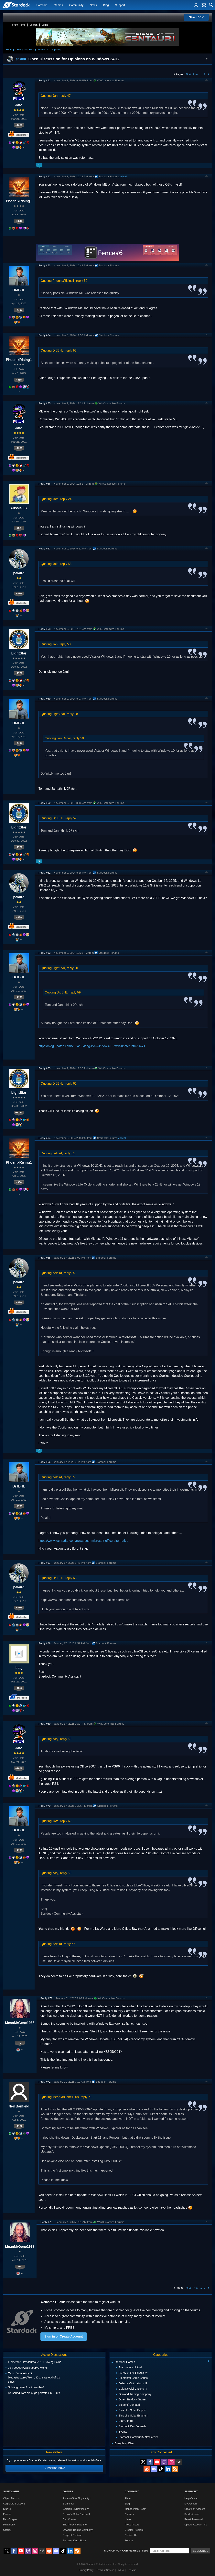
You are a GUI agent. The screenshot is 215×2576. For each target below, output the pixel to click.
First (188, 74)
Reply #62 (44, 952)
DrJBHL (18, 290)
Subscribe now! (54, 2468)
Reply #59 (44, 698)
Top (206, 80)
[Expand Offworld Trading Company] (116, 2395)
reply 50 (65, 644)
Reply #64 (44, 1138)
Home (8, 49)
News (93, 5)
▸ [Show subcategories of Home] (14, 49)
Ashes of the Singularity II (77, 2498)
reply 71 (86, 2097)
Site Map (131, 2570)
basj (18, 1668)
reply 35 (69, 1273)
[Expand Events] (116, 2432)
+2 (19, 2042)
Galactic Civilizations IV (76, 2508)
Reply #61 (44, 872)
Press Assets (132, 2524)
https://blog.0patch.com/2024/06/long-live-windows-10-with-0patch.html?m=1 (91, 1046)
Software (42, 5)
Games (58, 5)
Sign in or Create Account (63, 2336)
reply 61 (69, 1153)
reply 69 (65, 1821)
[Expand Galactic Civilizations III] (116, 2384)
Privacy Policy (86, 2570)
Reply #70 (44, 1805)
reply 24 (65, 499)
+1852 (18, 1688)
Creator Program (134, 2529)
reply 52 (81, 280)
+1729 (18, 673)
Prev (195, 74)
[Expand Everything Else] (112, 2444)
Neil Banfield (18, 2106)
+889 (19, 593)
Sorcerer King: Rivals (74, 2540)
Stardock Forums (107, 176)
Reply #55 (44, 403)
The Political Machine (75, 2524)
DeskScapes (10, 2519)
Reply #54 (44, 335)
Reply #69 (44, 1723)
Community (76, 5)
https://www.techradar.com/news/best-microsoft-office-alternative (83, 1540)
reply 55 (65, 564)
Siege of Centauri (72, 2535)
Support (120, 5)
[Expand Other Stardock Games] (116, 2400)
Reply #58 (44, 628)
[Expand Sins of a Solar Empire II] (116, 2416)
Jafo (18, 105)
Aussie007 (18, 508)
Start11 (7, 2508)
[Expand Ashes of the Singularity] (116, 2373)
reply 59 (71, 818)
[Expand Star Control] (116, 2421)
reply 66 (71, 1578)
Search (33, 24)
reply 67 (69, 1944)
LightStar (18, 653)
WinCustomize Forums (108, 80)
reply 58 (72, 714)
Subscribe (200, 2550)
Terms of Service (105, 2570)
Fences (7, 2514)
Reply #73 (46, 2222)
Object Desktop (11, 2498)
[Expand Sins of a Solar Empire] (116, 2411)
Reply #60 (44, 802)
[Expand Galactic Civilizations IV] (116, 2389)
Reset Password (193, 2519)
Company (132, 2491)
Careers (129, 2514)
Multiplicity (9, 2524)
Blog (106, 5)
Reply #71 (46, 1998)
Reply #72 (44, 2081)
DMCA (120, 2570)
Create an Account (194, 2508)
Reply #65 (44, 1257)
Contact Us (131, 2535)
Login (44, 24)
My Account (190, 2503)
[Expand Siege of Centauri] (116, 2405)
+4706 (18, 309)
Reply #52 (44, 176)
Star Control (69, 2519)
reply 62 (71, 1083)
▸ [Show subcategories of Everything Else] (36, 49)
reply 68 (65, 1739)
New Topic (196, 17)
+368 (19, 220)
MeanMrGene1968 (20, 2023)
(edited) (123, 176)
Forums (129, 2540)
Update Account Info (195, 2524)
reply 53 (71, 350)
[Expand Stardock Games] (112, 2362)
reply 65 (69, 1477)
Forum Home (18, 24)
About (128, 2498)
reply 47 (65, 95)
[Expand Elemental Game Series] (116, 2378)
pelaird (19, 573)
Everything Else (25, 49)
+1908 (18, 125)
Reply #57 (44, 548)
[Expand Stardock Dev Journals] (116, 2427)
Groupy (7, 2529)
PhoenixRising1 (19, 201)
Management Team (135, 2508)
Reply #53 (44, 265)
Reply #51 (44, 80)
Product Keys (191, 2514)
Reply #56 (44, 483)
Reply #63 (44, 1068)
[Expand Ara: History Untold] (116, 2368)
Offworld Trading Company (78, 2529)
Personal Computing (49, 49)
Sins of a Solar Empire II (76, 2514)
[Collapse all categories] (208, 2361)
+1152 (18, 2126)
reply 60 (72, 968)
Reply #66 (44, 1461)
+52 (19, 528)
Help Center (191, 2498)
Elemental (68, 2503)
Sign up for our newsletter (125, 2550)
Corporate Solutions (14, 2503)
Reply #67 (44, 1562)
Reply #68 (44, 1643)
